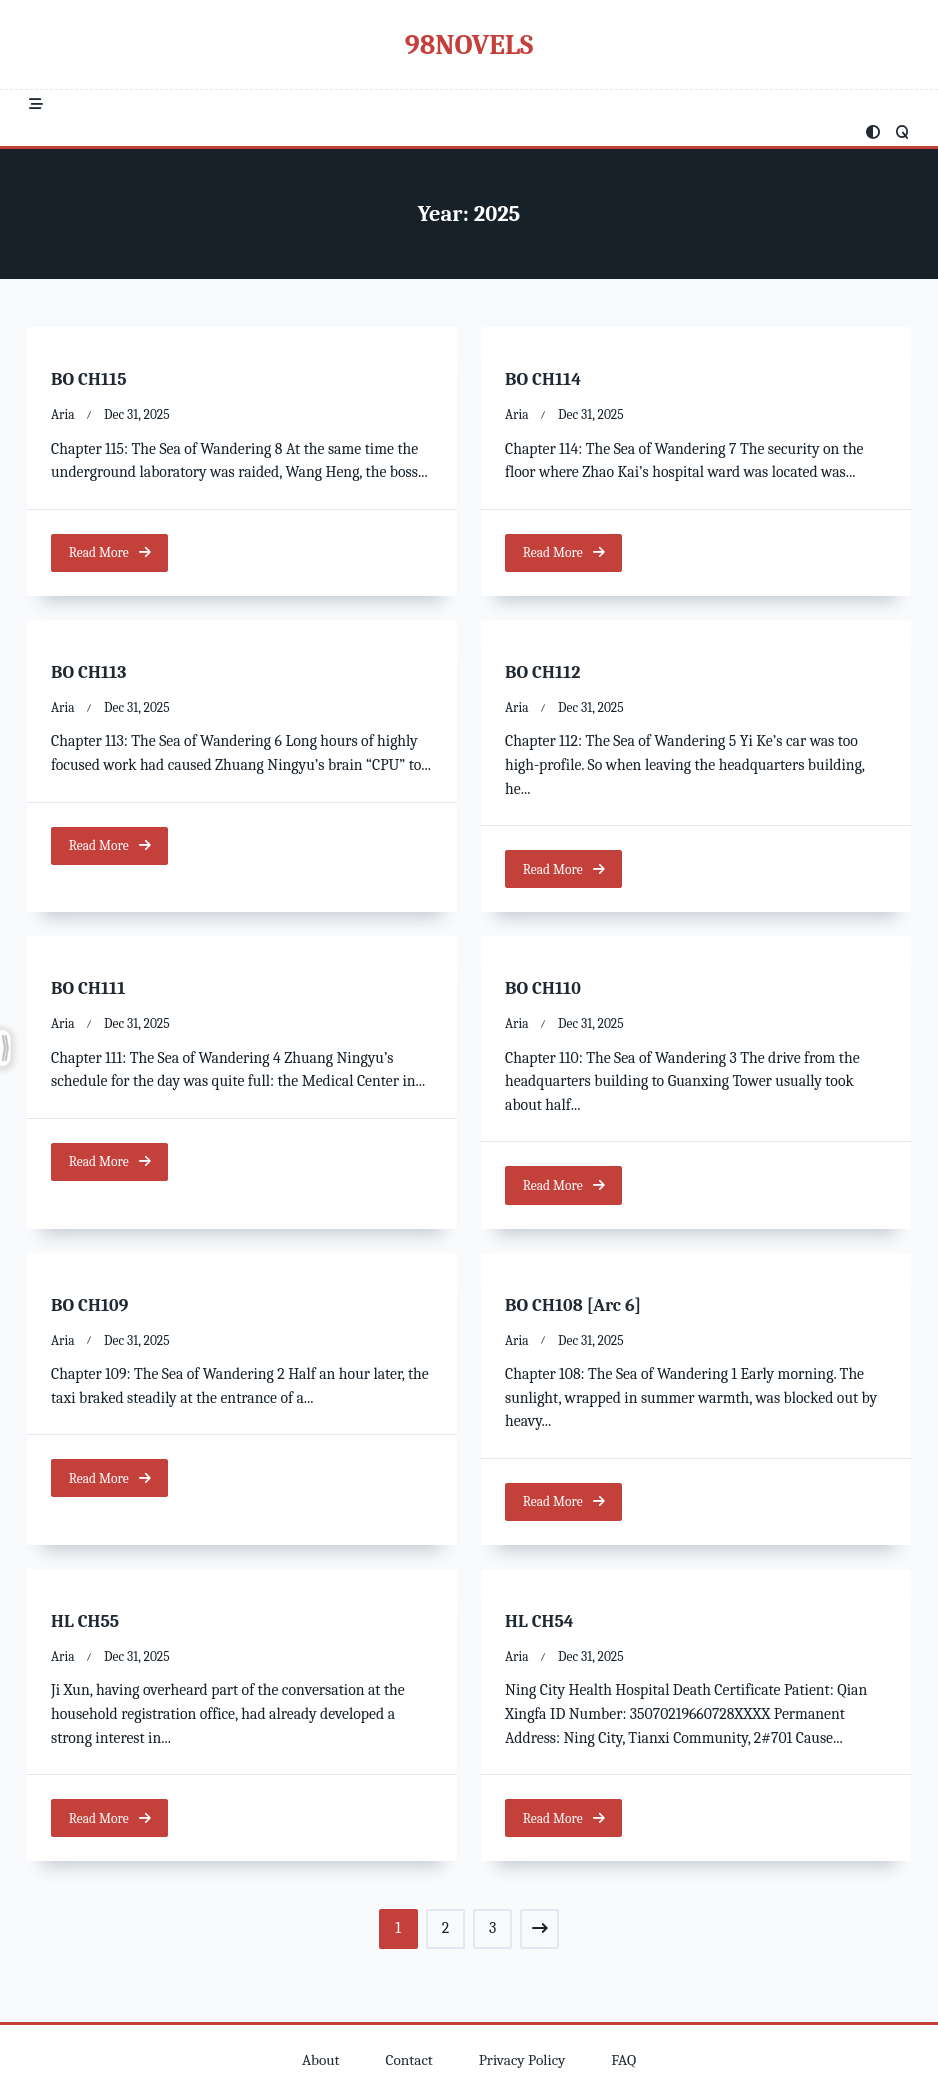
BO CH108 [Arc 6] (573, 1305)
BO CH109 (89, 1305)
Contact (408, 2060)
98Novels (469, 45)
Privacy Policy (522, 2060)
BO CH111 (88, 989)
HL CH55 (85, 1622)
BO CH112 (543, 672)
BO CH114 (543, 379)
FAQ (623, 2060)
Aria (63, 414)
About (321, 2060)
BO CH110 (543, 989)
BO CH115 (89, 379)
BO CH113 (89, 672)
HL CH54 (539, 1622)
